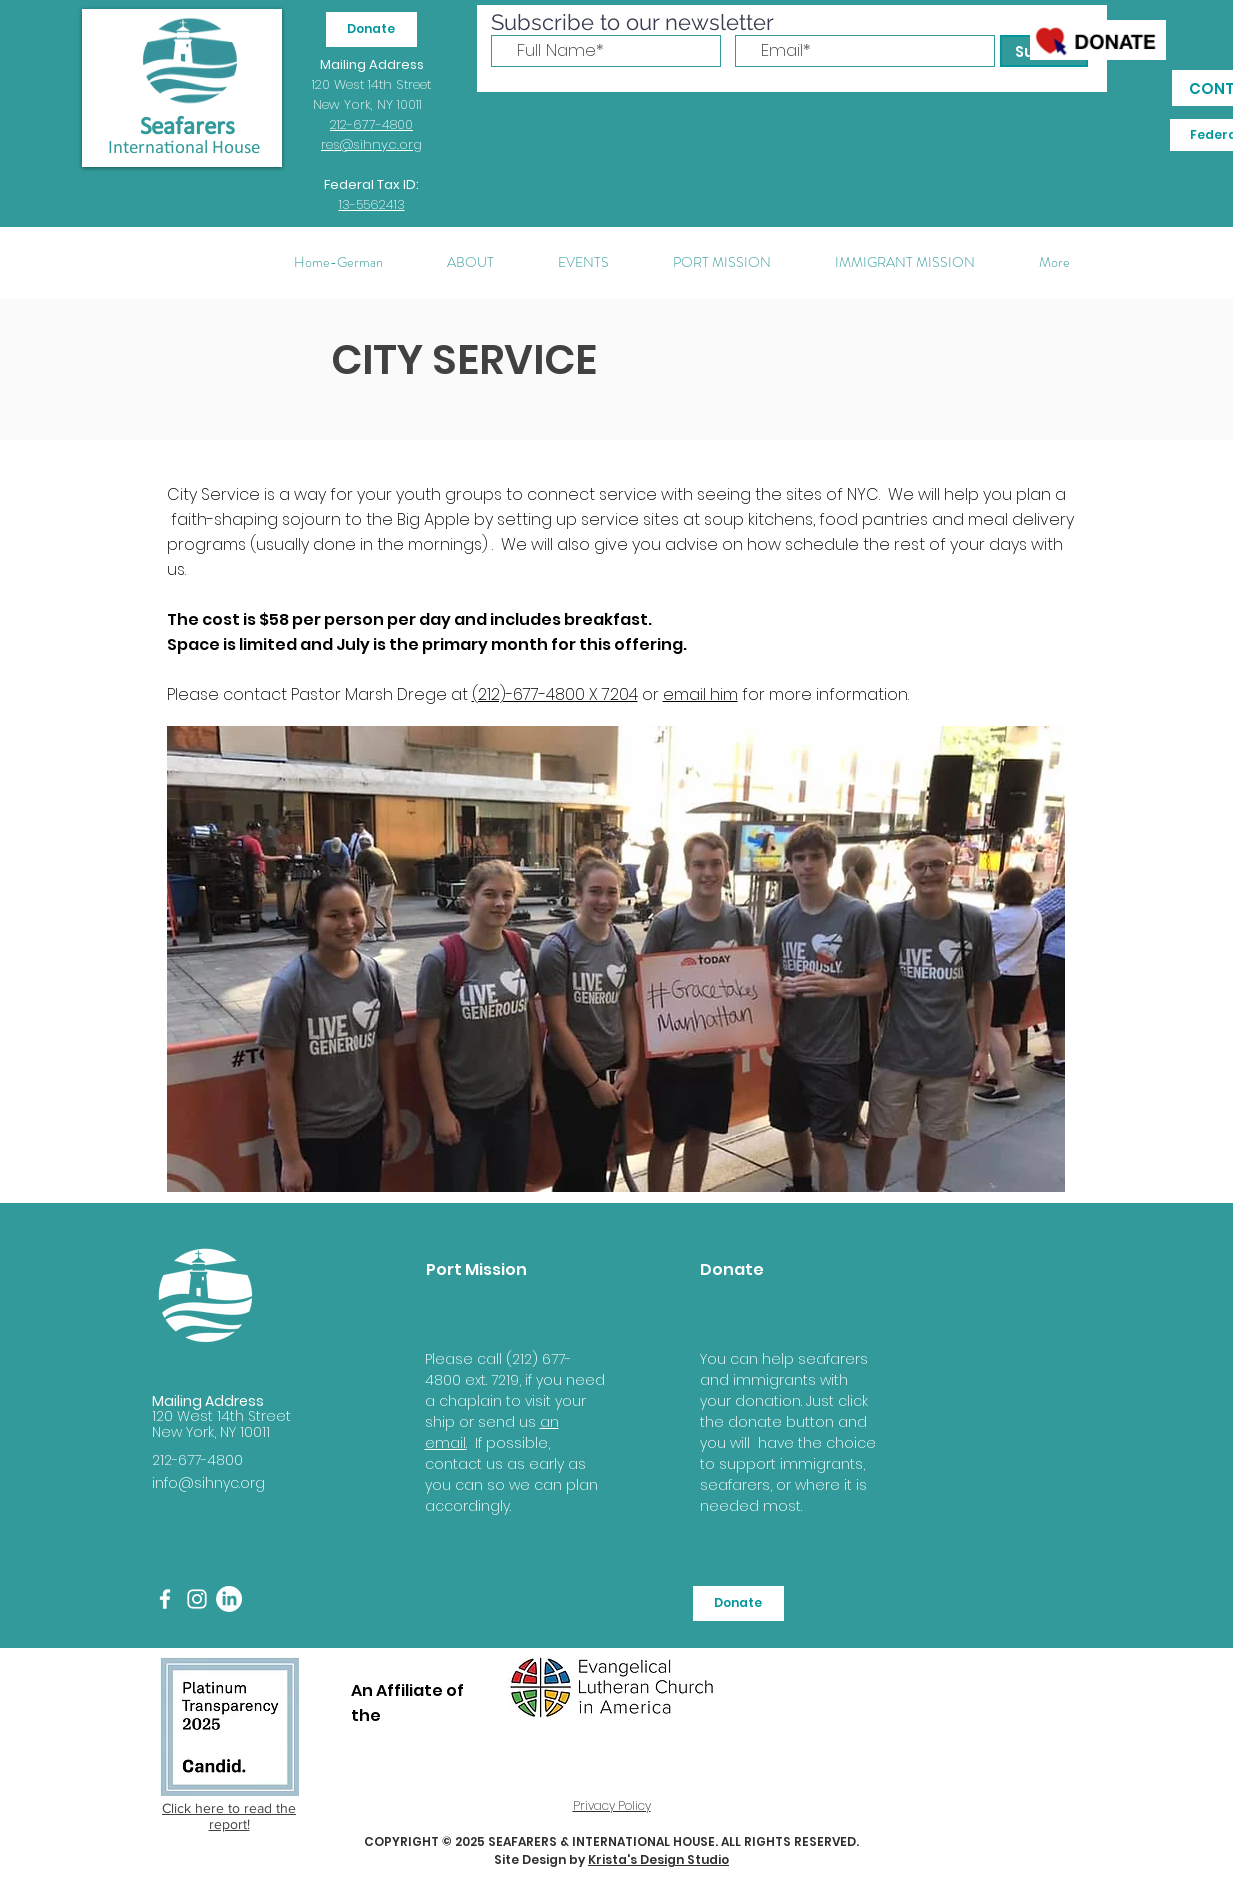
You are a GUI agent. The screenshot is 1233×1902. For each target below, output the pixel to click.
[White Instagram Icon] (197, 1599)
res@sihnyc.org (371, 144)
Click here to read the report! (229, 1816)
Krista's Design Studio (658, 1859)
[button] (470, 262)
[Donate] (371, 29)
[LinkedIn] (229, 1599)
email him (700, 694)
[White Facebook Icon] (165, 1599)
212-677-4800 (371, 124)
